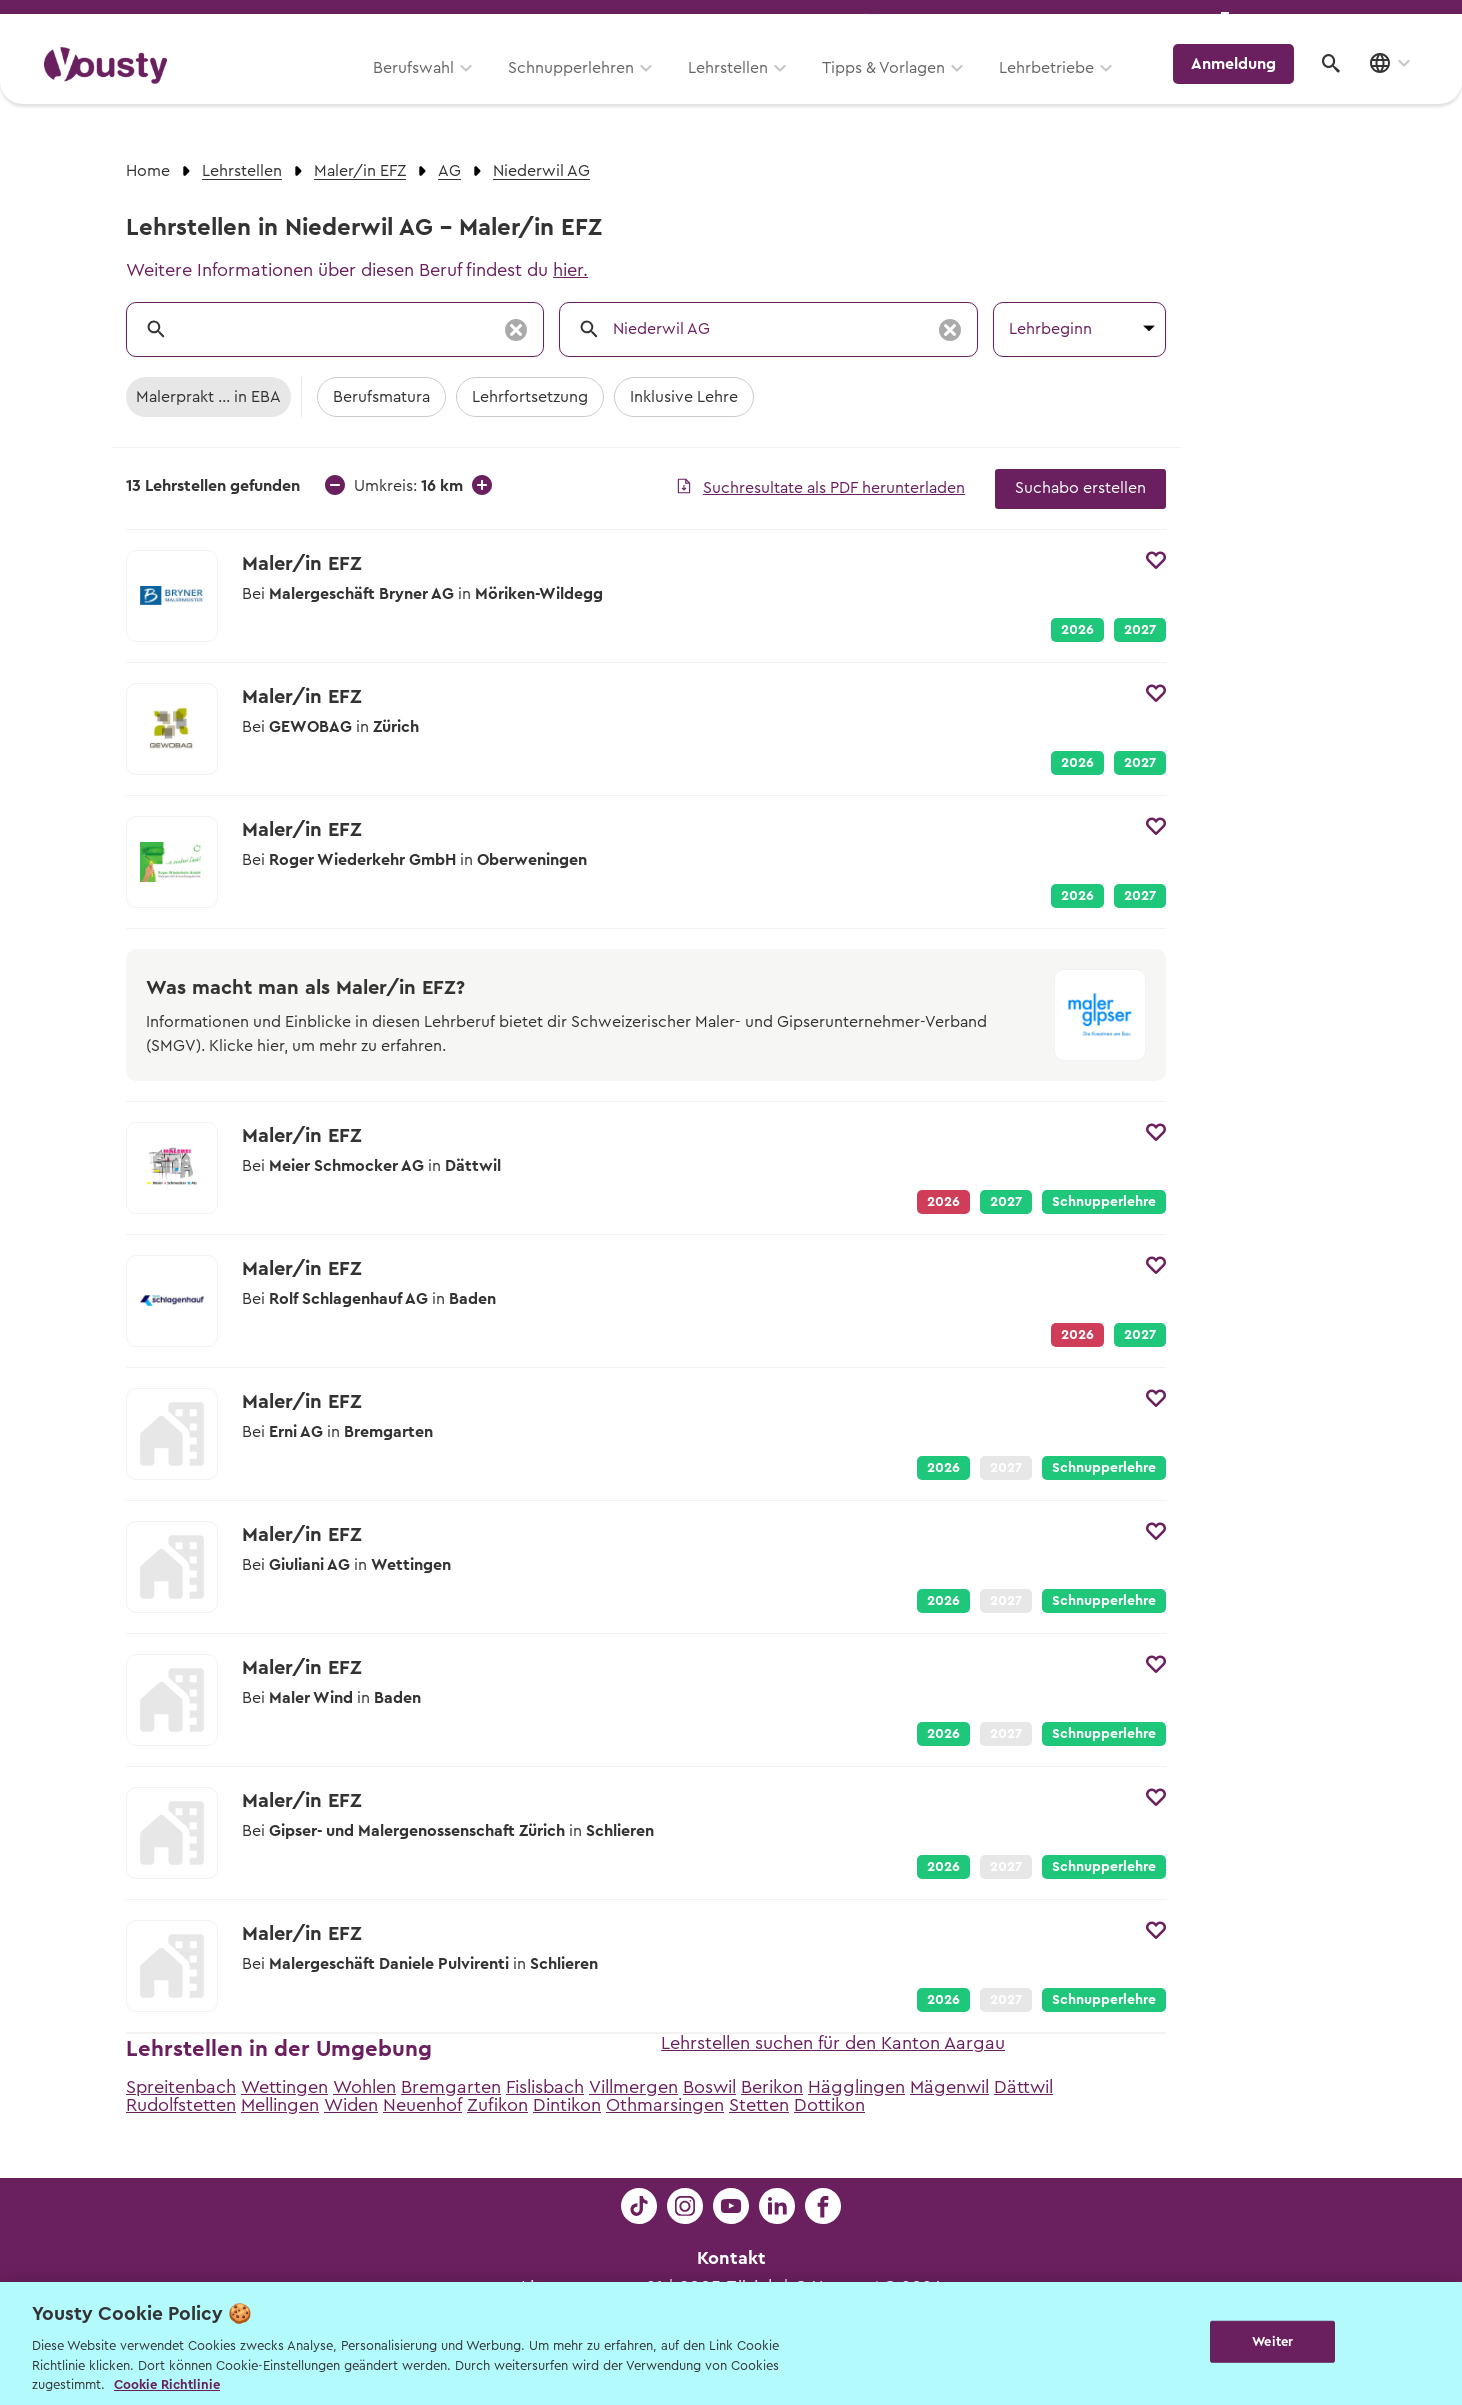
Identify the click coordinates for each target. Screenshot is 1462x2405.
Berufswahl (426, 87)
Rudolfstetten (181, 2105)
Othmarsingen (665, 2105)
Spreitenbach (181, 2087)
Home (148, 171)
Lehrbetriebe (1059, 87)
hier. (570, 270)
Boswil (709, 2087)
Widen (351, 2105)
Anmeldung (1243, 85)
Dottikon (829, 2105)
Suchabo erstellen (1080, 488)
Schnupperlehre (1104, 1202)
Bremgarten (451, 2087)
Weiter (1272, 2341)
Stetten (759, 2105)
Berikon (772, 2087)
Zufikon (497, 2105)
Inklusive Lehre (684, 397)
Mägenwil (949, 2087)
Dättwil (1023, 2087)
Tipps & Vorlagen (896, 87)
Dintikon (567, 2105)
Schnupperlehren (584, 87)
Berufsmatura (381, 397)
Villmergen (633, 2087)
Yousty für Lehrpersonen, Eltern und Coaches (1044, 21)
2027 (1140, 630)
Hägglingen (856, 2087)
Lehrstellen (741, 87)
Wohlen (364, 2087)
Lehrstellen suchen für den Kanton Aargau (833, 2043)
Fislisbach (545, 2087)
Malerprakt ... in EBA (208, 397)
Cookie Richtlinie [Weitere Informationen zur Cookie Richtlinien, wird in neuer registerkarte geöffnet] (167, 2384)
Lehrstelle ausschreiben (1331, 21)
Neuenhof (422, 2105)
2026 (1077, 630)
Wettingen (284, 2087)
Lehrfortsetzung (530, 397)
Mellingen (280, 2105)
